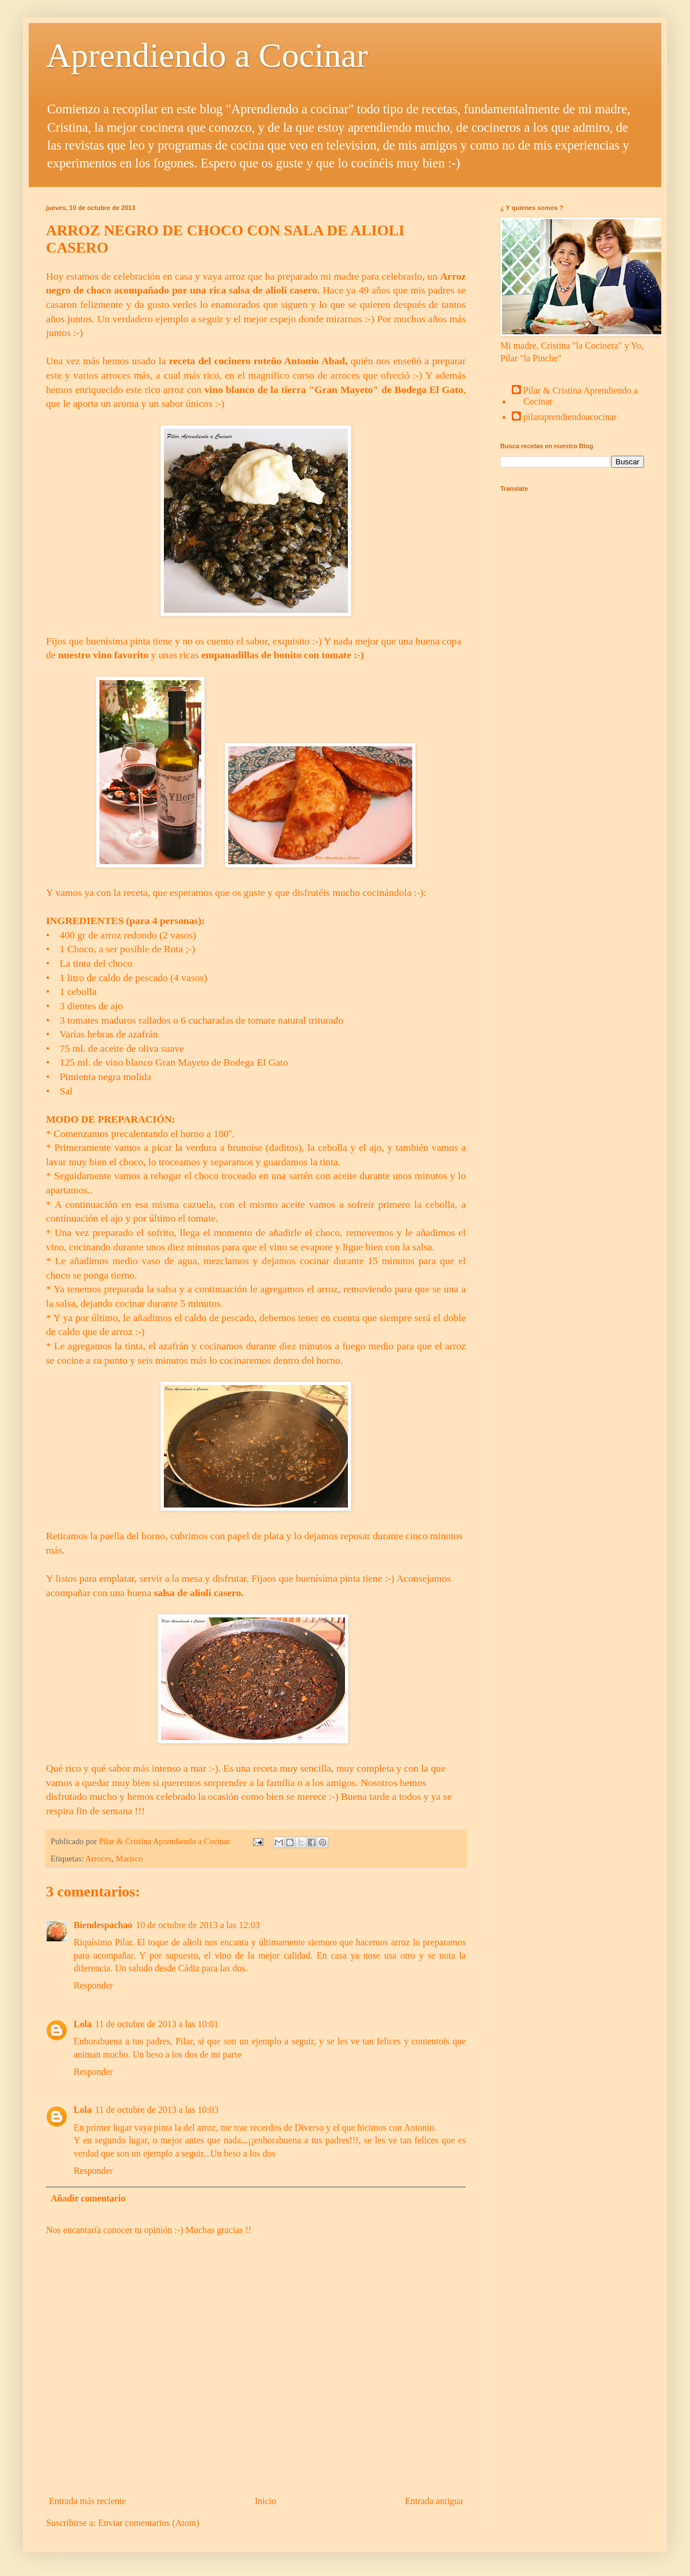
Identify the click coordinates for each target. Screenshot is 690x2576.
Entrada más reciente (87, 2501)
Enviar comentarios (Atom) (149, 2523)
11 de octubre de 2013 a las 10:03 (156, 2110)
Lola (82, 2024)
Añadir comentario (88, 2198)
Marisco (129, 1858)
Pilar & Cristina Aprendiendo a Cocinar (580, 396)
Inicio (265, 2501)
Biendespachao (103, 1925)
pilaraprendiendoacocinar (570, 417)
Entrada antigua (434, 2501)
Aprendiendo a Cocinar (207, 55)
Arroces (98, 1858)
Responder (93, 1985)
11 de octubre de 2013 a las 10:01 (156, 2024)
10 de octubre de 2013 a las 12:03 (198, 1925)
